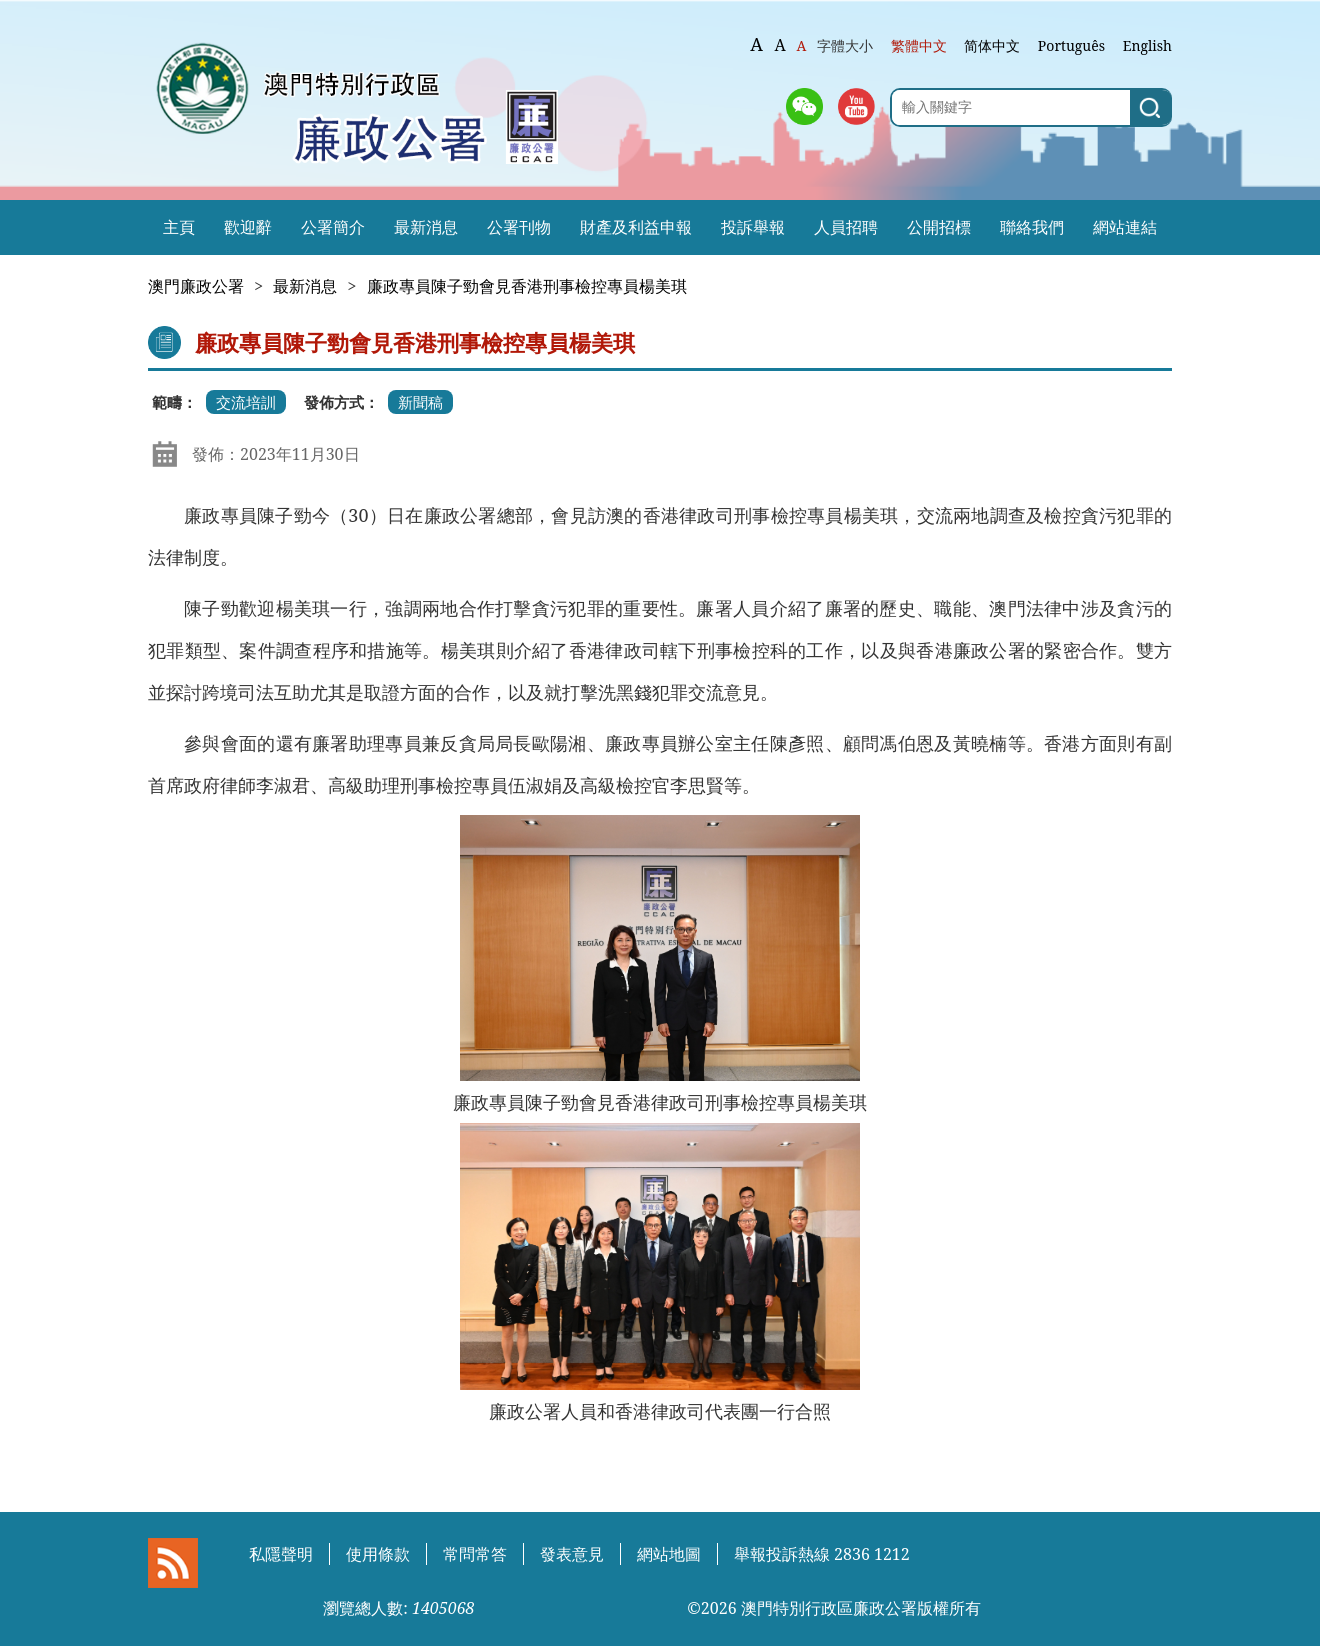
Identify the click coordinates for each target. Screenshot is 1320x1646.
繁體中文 (919, 45)
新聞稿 (420, 402)
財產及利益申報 (636, 227)
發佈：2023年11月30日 (276, 454)
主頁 (179, 227)
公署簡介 (333, 227)
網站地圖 (669, 1554)
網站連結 (1125, 227)
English (1147, 45)
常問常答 (475, 1554)
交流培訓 (246, 402)
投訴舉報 (753, 227)
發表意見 (572, 1554)
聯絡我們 (1032, 227)
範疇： (174, 402)
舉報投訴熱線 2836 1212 (822, 1554)
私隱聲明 (281, 1554)
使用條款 (378, 1554)
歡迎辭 (248, 227)
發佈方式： (341, 402)
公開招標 (939, 227)
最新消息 (426, 227)
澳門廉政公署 (196, 286)
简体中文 (992, 45)
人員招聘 (846, 227)
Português (1071, 45)
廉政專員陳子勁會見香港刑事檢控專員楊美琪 (527, 286)
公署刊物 (519, 227)
